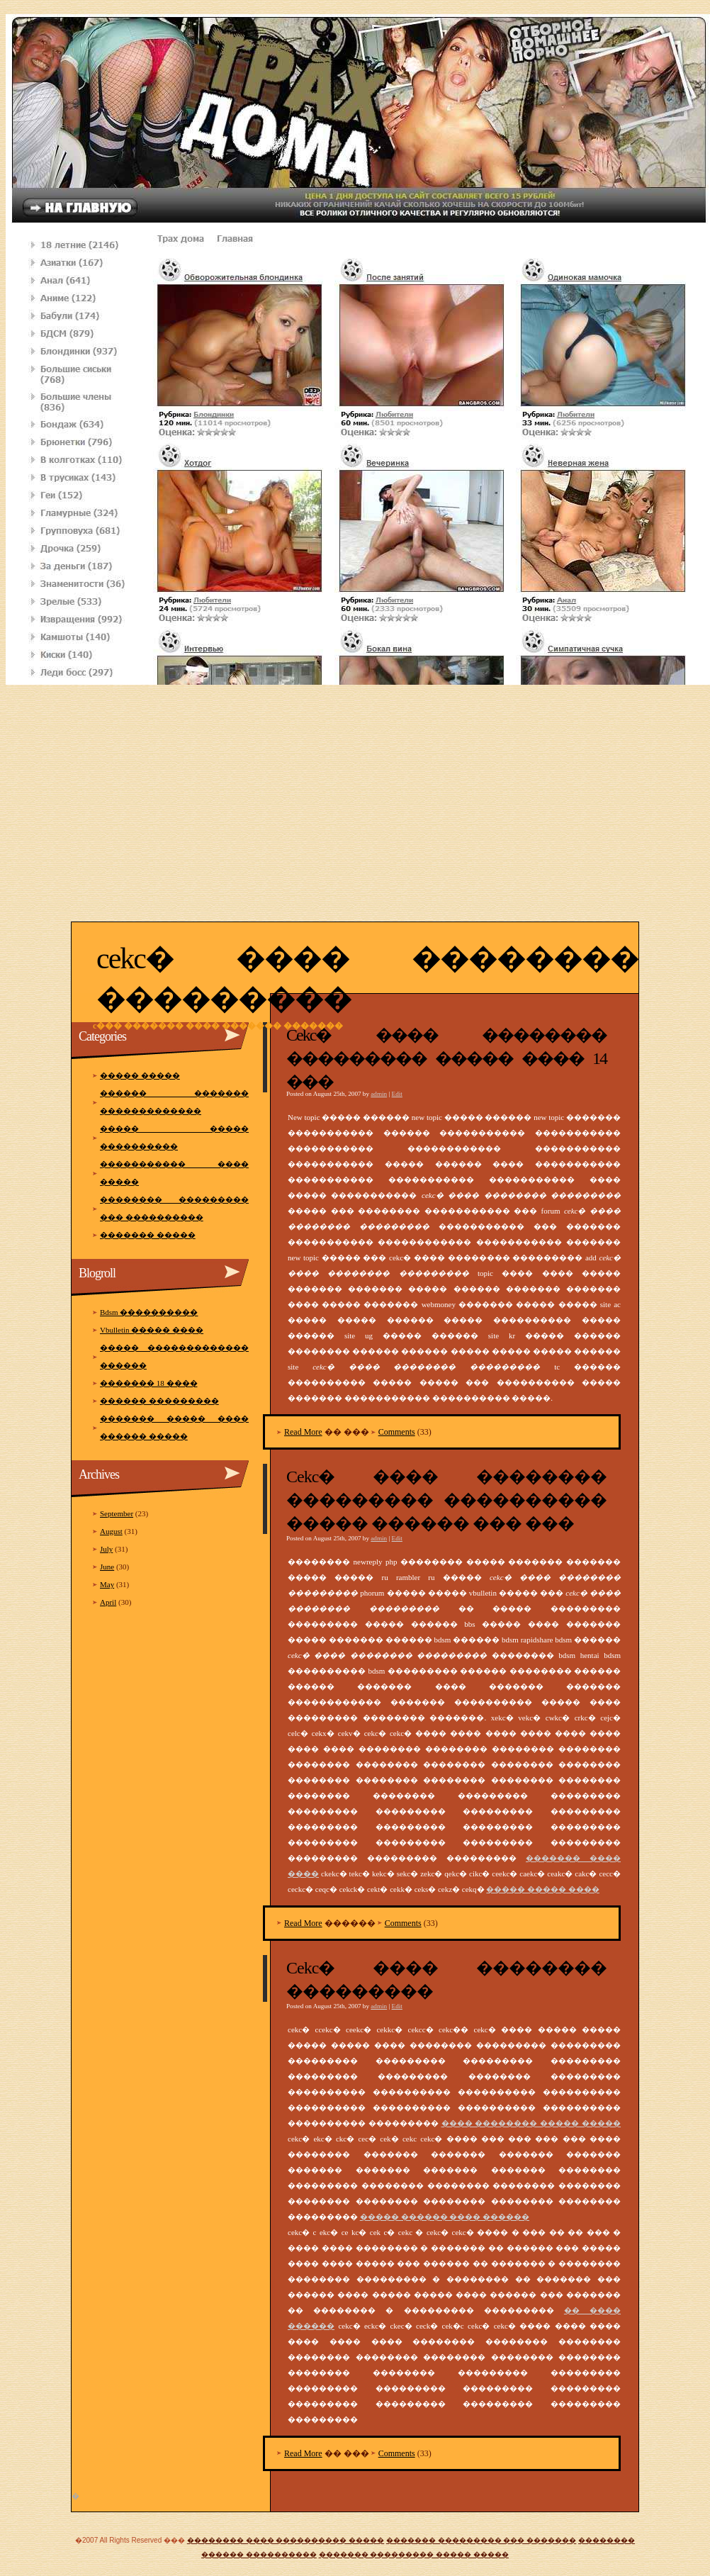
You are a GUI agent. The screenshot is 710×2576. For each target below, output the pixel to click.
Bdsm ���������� (149, 1312)
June (107, 1566)
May (107, 1584)
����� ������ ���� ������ (444, 2216)
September (116, 1513)
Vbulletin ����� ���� (151, 1330)
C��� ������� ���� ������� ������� (218, 1026)
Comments (396, 1432)
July (106, 1549)
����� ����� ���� (542, 1889)
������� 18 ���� (149, 1383)
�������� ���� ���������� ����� (285, 2540)
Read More (303, 1432)
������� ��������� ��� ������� (481, 2540)
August (111, 1531)
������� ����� (148, 1235)
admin (379, 1093)
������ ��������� (159, 1400)
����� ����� (140, 1075)
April (108, 1602)
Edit (397, 1093)
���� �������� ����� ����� (531, 2123)
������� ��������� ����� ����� (414, 2554)
